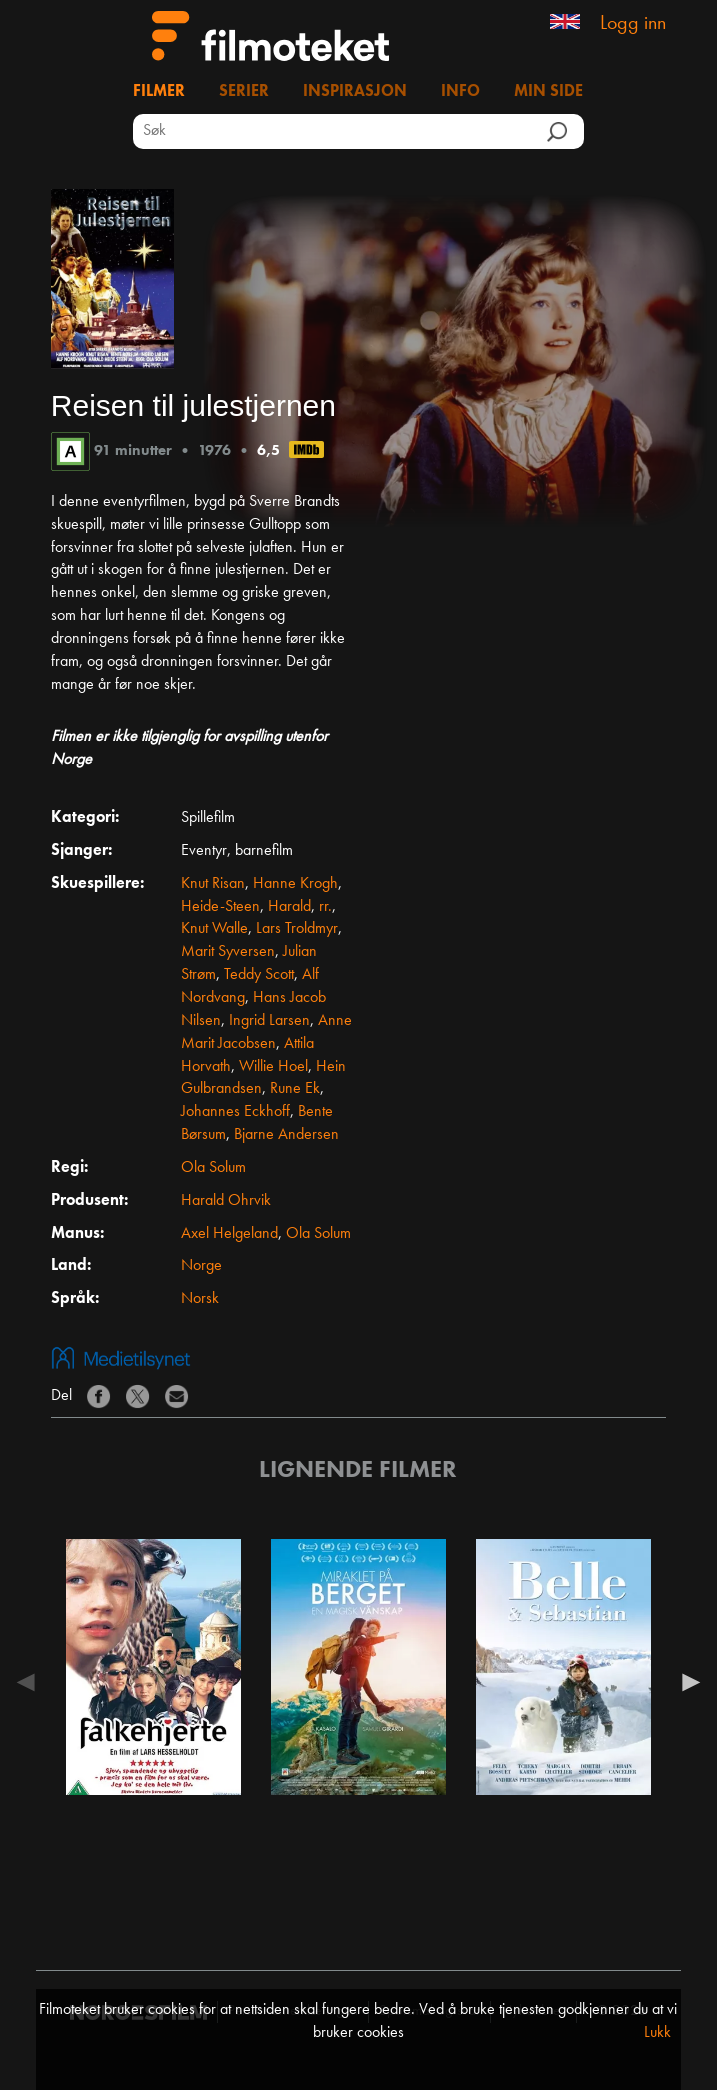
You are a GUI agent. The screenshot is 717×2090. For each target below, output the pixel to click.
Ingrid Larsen (269, 1021)
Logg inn (633, 24)
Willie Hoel (273, 1067)
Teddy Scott (259, 975)
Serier (244, 92)
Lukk (657, 2033)
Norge (201, 1266)
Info (460, 92)
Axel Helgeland (229, 1234)
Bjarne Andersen (286, 1135)
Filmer (159, 92)
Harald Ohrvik (226, 1201)
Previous (31, 1682)
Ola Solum (213, 1168)
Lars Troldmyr (297, 929)
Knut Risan (213, 884)
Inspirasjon (355, 92)
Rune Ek (295, 1089)
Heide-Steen (220, 907)
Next (686, 1682)
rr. (325, 907)
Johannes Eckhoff (235, 1112)
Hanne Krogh (295, 884)
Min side (548, 92)
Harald (289, 907)
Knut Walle (214, 929)
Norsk (200, 1299)
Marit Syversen (228, 952)
